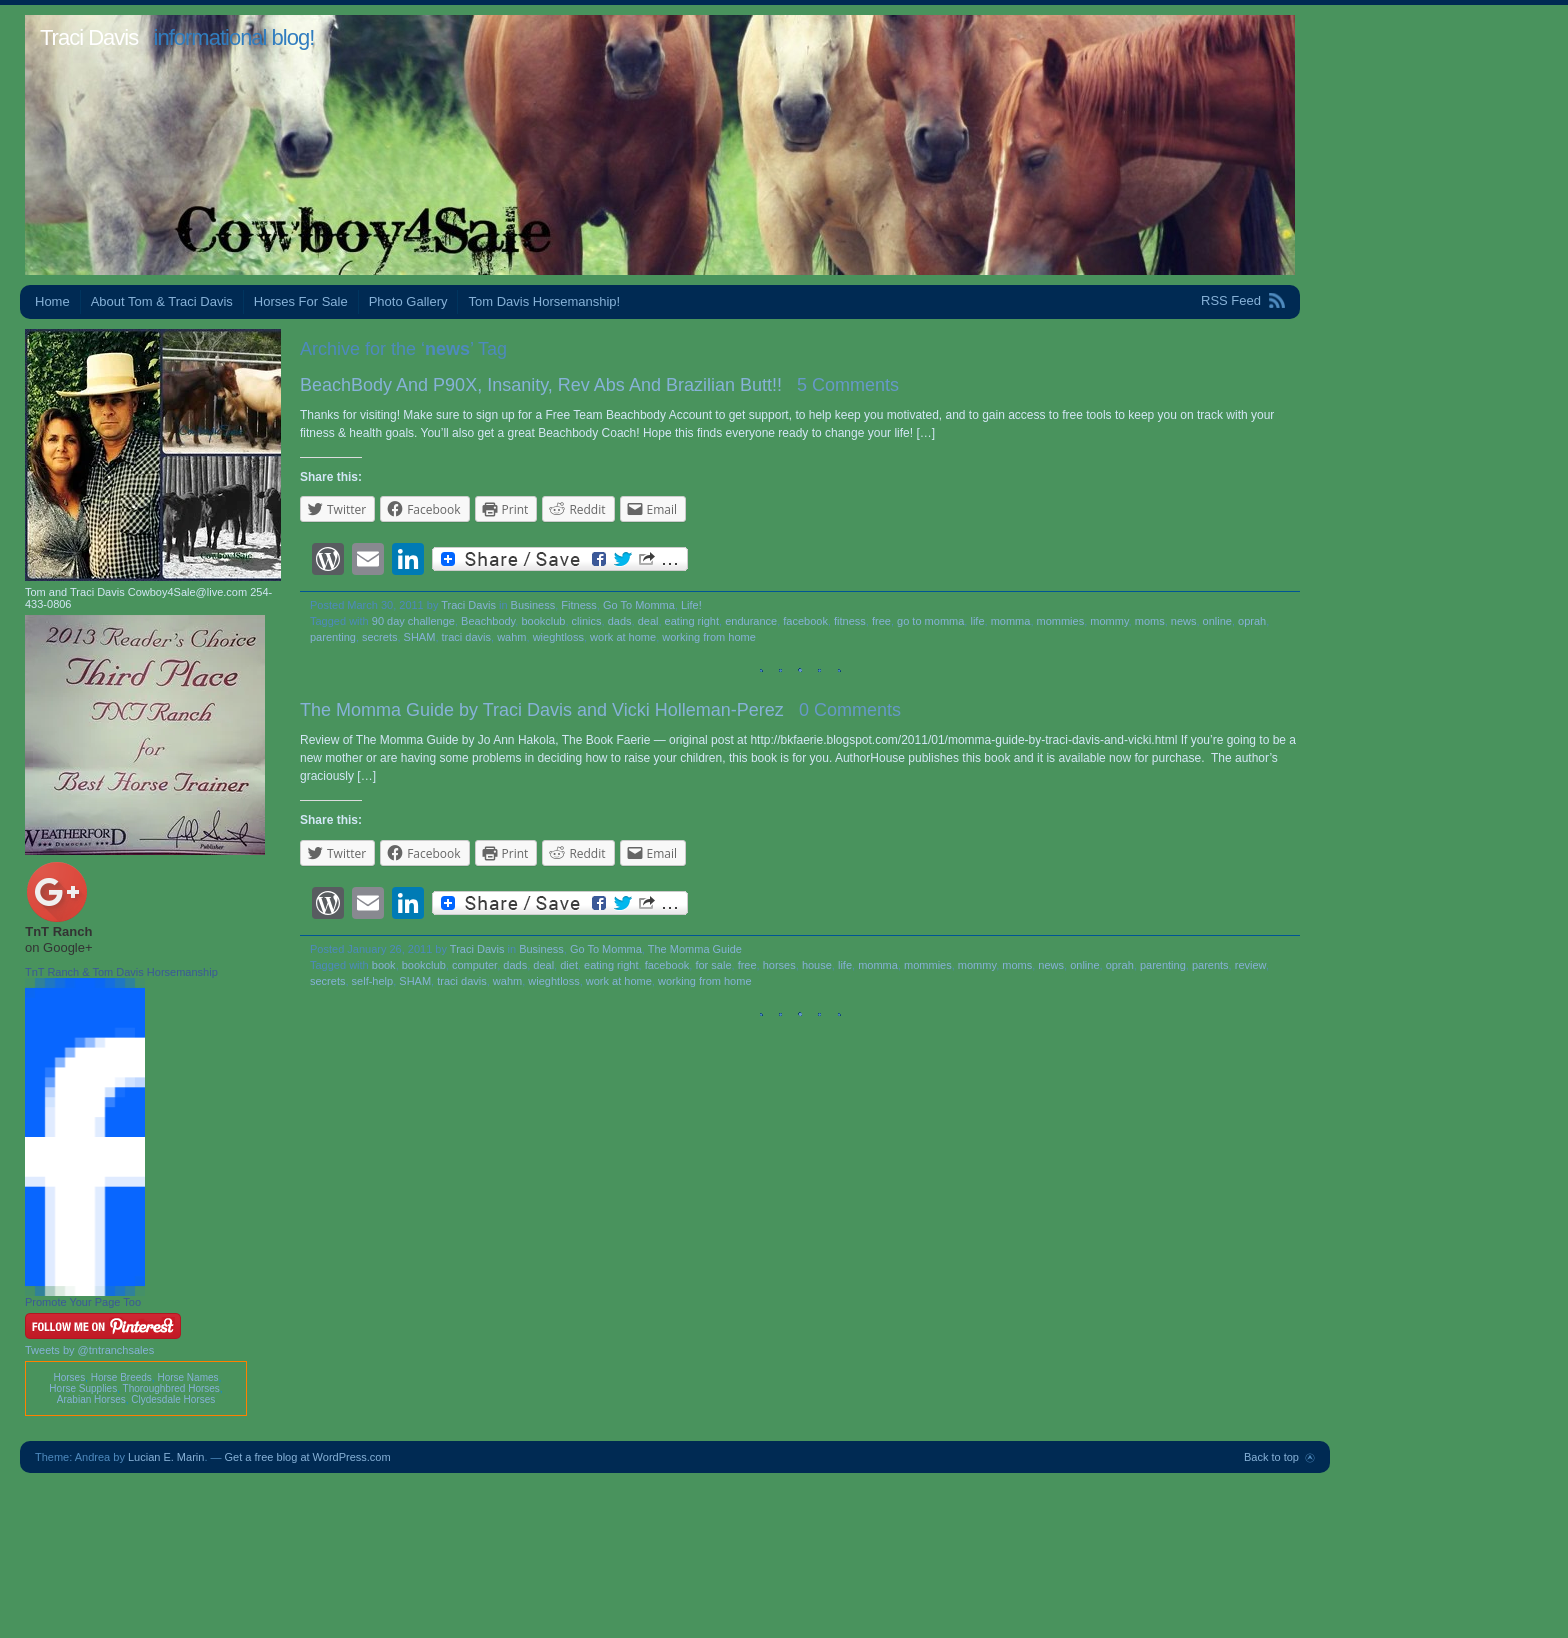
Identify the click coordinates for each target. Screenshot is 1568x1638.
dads (620, 621)
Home (52, 301)
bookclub (543, 621)
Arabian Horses (91, 1399)
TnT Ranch (58, 931)
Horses (69, 1377)
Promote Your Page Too (83, 1302)
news (1184, 621)
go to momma (930, 621)
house (817, 965)
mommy (1109, 621)
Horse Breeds (121, 1377)
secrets (379, 637)
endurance (751, 621)
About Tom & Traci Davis (162, 301)
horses (779, 965)
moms (1150, 621)
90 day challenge (413, 621)
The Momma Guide (695, 949)
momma (1011, 621)
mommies (1061, 621)
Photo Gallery (408, 301)
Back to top (1271, 1457)
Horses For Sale (301, 301)
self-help (373, 981)
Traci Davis (89, 37)
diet (569, 965)
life (977, 621)
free (881, 621)
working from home (709, 637)
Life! (691, 605)
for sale (713, 965)
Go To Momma (639, 605)
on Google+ (59, 947)
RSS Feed (1231, 300)
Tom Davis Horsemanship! (544, 301)
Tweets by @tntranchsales (89, 1350)
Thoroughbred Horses (171, 1388)
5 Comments (848, 385)
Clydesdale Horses (173, 1399)
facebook (805, 621)
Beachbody (488, 621)
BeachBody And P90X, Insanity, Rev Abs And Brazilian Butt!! (541, 385)
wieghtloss (558, 637)
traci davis (467, 637)
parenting (333, 637)
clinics (587, 621)
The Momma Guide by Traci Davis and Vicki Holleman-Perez (542, 710)
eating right (692, 621)
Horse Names (187, 1377)
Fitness (578, 605)
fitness (850, 621)
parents (1210, 965)
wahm (511, 637)
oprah (1252, 621)
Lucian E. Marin (166, 1457)
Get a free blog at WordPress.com (308, 1457)
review (1250, 965)
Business (533, 605)
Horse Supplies (83, 1388)
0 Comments (850, 710)
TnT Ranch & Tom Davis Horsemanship (121, 972)
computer (474, 965)
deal (648, 621)
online (1217, 621)
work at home (623, 637)
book (384, 965)
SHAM (420, 637)
